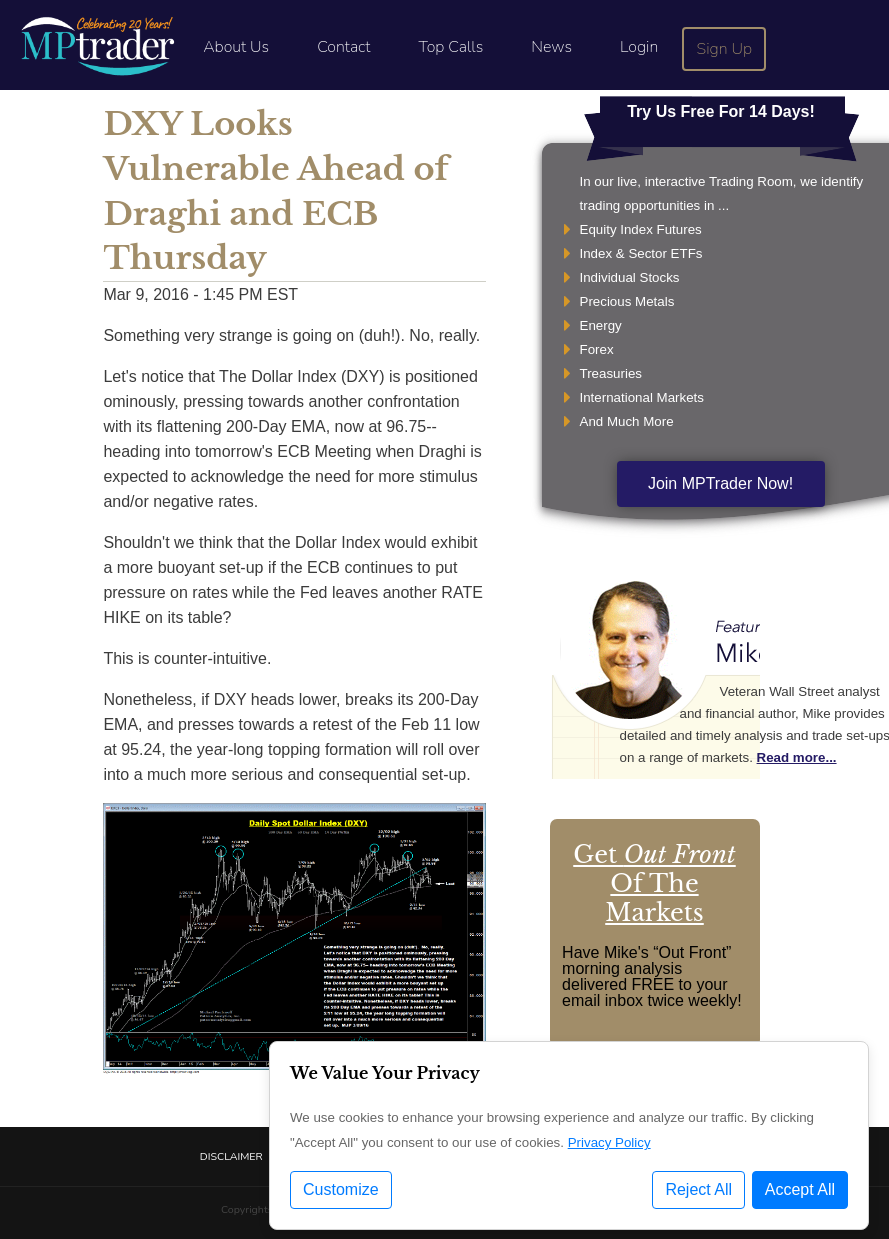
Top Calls (450, 47)
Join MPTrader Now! (720, 483)
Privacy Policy (609, 1144)
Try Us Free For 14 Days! (721, 111)
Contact (343, 47)
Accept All (800, 1191)
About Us (236, 47)
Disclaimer (231, 1156)
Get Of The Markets (654, 883)
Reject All (698, 1191)
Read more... (797, 757)
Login (639, 47)
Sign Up (725, 49)
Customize (341, 1191)
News (551, 47)
